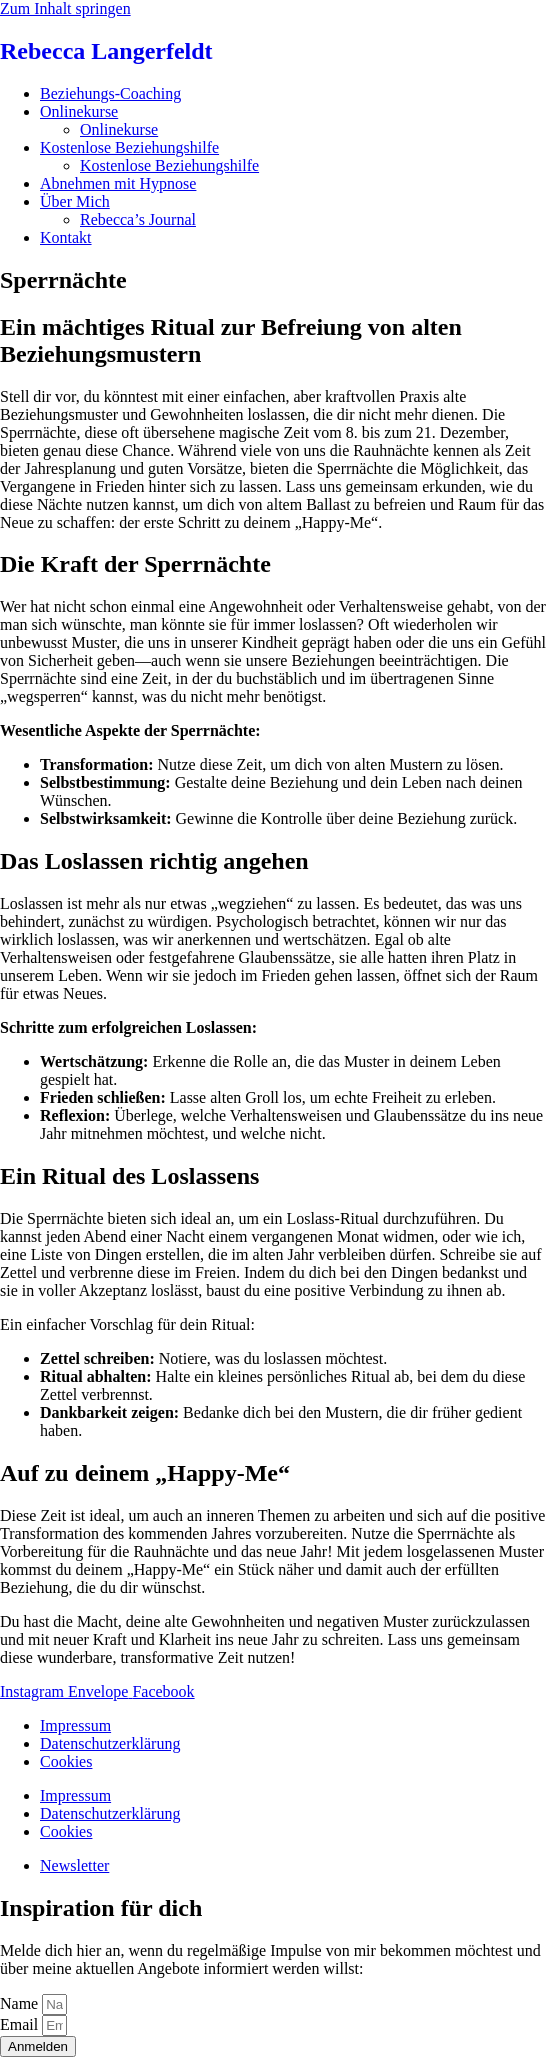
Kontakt (66, 237)
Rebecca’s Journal (138, 219)
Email (21, 2024)
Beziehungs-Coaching (110, 93)
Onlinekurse (79, 111)
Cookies (66, 1761)
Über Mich (75, 201)
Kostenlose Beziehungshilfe (129, 147)
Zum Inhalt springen (65, 8)
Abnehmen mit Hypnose (118, 183)
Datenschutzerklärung (110, 1743)
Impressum (75, 1725)
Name (21, 2003)
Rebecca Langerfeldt (106, 51)
